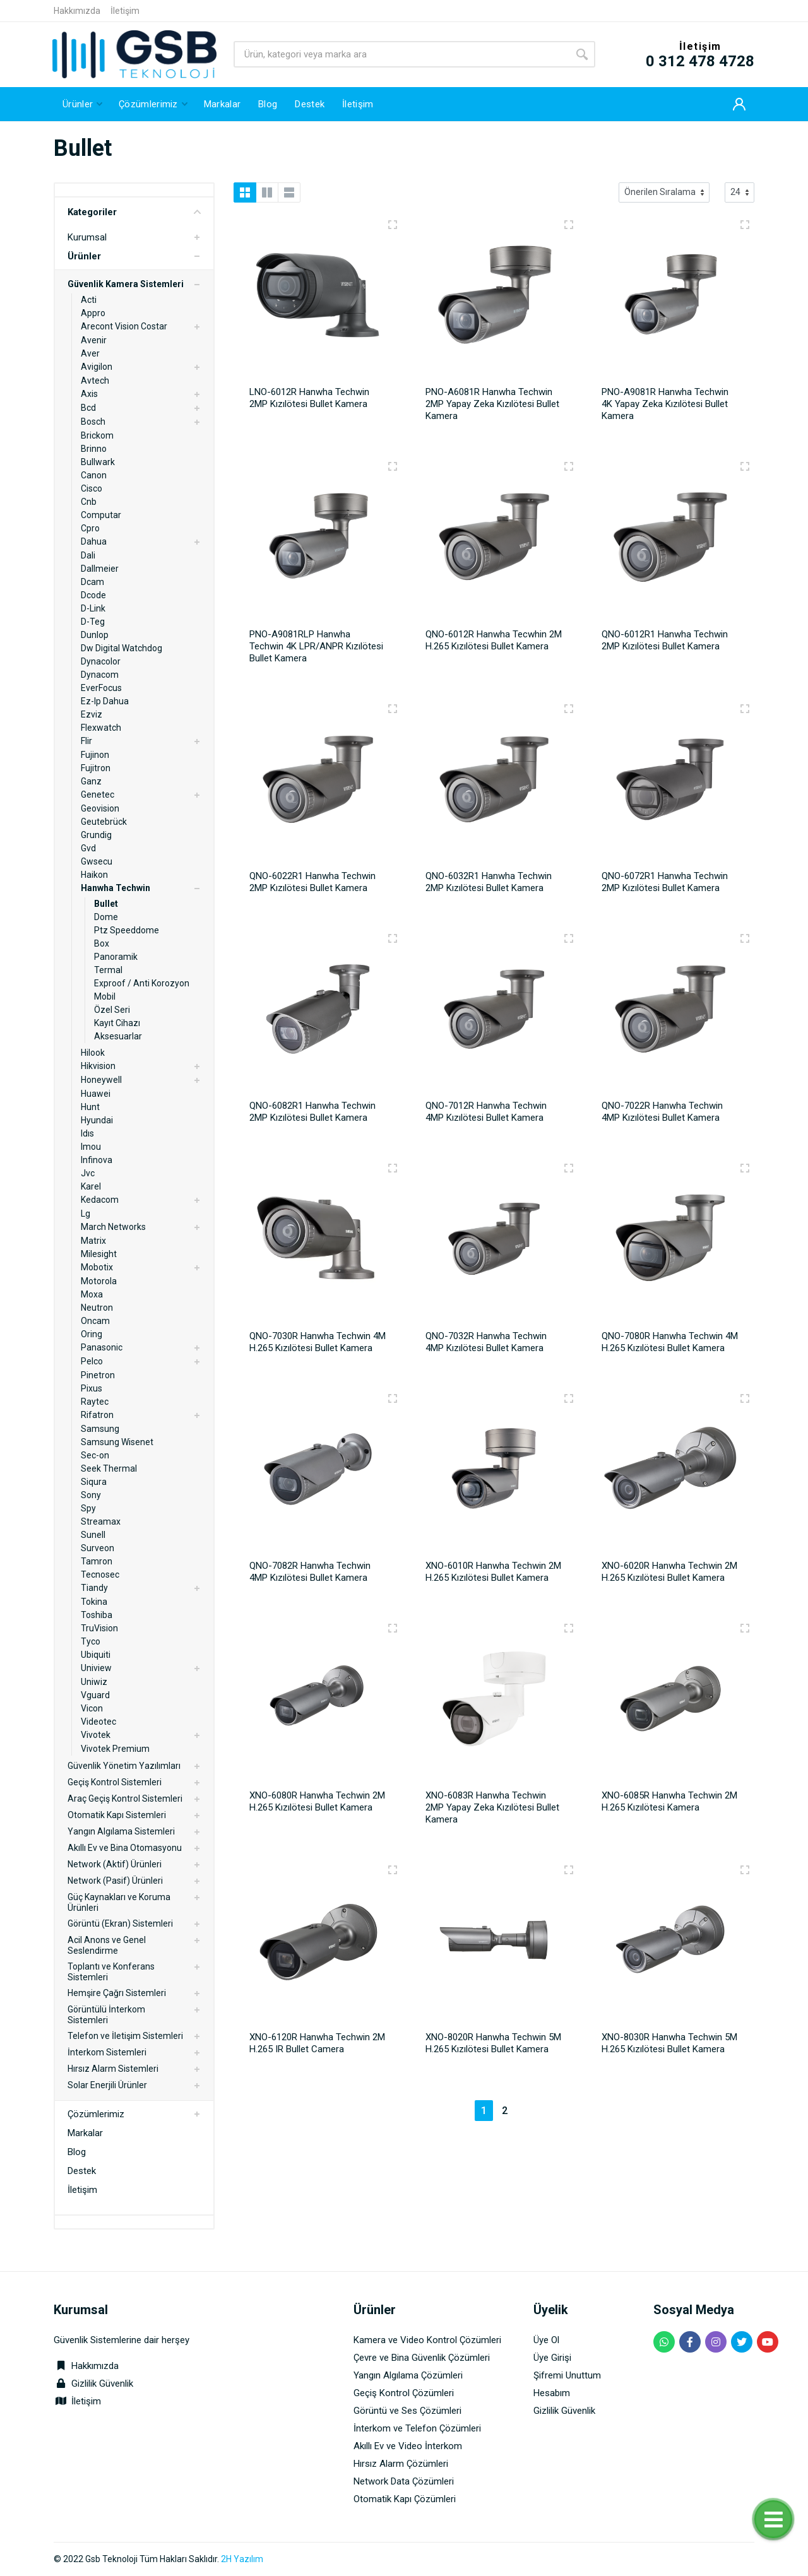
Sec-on (95, 1455)
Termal (108, 970)
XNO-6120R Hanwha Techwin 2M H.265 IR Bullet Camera (317, 2043)
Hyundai (97, 1120)
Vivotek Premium (115, 1749)
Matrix (93, 1241)
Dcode (93, 595)
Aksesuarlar (118, 1036)
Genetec (97, 794)
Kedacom (100, 1200)
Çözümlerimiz (96, 2114)
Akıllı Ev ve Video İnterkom (408, 2446)
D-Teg (93, 622)
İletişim (125, 10)
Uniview (96, 1668)
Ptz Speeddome (126, 930)
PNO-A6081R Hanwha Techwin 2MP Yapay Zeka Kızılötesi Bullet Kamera (492, 404)
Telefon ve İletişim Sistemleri (125, 2036)
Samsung (100, 1429)
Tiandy (94, 1588)
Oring (91, 1334)
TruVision (99, 1628)
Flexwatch (101, 728)
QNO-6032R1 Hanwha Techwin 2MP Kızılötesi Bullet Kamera (488, 882)
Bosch (93, 422)
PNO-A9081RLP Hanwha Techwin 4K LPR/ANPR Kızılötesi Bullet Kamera (316, 646)
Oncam (95, 1321)
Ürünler (84, 256)
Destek (82, 2171)
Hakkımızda (77, 10)
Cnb (89, 502)
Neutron (97, 1308)
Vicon (92, 1708)
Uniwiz (94, 1682)
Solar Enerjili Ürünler (107, 2085)
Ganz (91, 781)
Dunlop (95, 635)
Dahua (94, 541)
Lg (85, 1213)
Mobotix (97, 1267)
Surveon (97, 1548)
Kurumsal (87, 237)
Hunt (90, 1107)
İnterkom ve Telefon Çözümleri (417, 2428)
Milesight (99, 1254)
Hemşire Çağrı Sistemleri (117, 1993)
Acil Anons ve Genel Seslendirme (107, 1945)
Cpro (90, 528)
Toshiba (96, 1615)
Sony (91, 1495)
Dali (88, 555)
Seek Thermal (109, 1468)
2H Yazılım (242, 2559)
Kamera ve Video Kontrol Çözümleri (427, 2340)
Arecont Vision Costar (124, 326)
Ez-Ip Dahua (105, 701)
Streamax (101, 1521)
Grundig (96, 835)
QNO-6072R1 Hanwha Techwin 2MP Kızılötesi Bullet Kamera (665, 882)
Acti (89, 300)
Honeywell (101, 1080)
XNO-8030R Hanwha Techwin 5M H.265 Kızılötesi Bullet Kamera (669, 2043)
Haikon (94, 875)
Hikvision (98, 1066)
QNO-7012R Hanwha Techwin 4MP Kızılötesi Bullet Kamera (486, 1111)
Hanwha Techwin (115, 888)
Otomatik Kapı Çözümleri (405, 2499)
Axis (89, 394)
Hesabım (551, 2393)
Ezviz (91, 714)
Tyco (90, 1641)
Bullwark (98, 462)
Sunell (93, 1535)
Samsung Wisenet (117, 1442)
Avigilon (96, 367)
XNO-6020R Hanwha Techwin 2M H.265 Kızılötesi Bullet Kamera (669, 1571)
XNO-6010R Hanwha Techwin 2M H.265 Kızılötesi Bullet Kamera (493, 1571)
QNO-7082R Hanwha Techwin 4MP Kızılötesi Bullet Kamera (310, 1571)
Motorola (99, 1281)
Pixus (91, 1388)
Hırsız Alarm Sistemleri (113, 2069)
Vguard (95, 1695)
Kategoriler (134, 212)
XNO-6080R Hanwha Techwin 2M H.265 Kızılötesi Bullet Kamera (317, 1801)
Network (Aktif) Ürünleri (115, 1864)
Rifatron (97, 1415)
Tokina (94, 1602)
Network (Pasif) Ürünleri (115, 1881)
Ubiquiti (95, 1655)
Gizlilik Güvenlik (102, 2383)
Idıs (87, 1133)
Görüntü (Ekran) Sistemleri (120, 1923)
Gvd (88, 848)
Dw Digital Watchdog (121, 648)
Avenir (94, 340)
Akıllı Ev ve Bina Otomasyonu (125, 1848)
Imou (91, 1147)
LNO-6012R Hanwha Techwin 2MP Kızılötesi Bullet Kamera (309, 398)
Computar (101, 515)
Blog (77, 2152)
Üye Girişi (552, 2357)
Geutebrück (104, 822)
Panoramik (116, 957)
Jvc (88, 1173)
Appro (93, 313)
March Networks (113, 1227)
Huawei (95, 1094)
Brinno (94, 449)
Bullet (106, 904)
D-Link (93, 608)
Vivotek (95, 1735)
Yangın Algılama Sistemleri (121, 1831)
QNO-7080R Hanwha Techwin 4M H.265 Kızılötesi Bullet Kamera (670, 1342)
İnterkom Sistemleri (107, 2052)
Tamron (96, 1561)
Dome (106, 917)
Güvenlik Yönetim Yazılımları (124, 1766)
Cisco (91, 488)
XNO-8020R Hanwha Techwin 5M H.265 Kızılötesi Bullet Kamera (493, 2043)
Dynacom (100, 675)
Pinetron (98, 1375)
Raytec (95, 1402)
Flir (86, 741)
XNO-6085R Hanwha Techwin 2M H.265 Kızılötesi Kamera (669, 1801)
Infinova (96, 1160)
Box (101, 943)
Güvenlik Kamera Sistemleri (126, 284)
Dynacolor (101, 661)
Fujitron (95, 768)
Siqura (94, 1482)
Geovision (100, 808)
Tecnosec (100, 1574)
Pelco (92, 1361)
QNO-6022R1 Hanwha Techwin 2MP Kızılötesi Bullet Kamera (312, 882)
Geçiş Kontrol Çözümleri (404, 2393)
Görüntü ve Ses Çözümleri (407, 2410)
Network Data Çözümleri (404, 2481)
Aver (90, 353)
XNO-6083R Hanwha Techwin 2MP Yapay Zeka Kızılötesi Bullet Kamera (492, 1807)
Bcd (88, 408)
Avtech (95, 380)
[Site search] (401, 54)
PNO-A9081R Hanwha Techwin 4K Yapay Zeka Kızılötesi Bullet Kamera (665, 404)
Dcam (92, 582)
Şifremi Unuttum (567, 2375)
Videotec (98, 1721)
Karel (91, 1186)
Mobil (105, 996)
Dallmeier (100, 569)
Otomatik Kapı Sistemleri (117, 1815)
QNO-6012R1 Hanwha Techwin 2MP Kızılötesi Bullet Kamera (665, 640)
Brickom (97, 435)
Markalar (85, 2133)
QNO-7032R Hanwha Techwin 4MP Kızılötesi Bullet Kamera (486, 1342)
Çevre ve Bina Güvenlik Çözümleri (422, 2357)
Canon (94, 475)
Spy (88, 1508)
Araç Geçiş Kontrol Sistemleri (125, 1798)
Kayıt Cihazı (117, 1023)
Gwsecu (96, 861)
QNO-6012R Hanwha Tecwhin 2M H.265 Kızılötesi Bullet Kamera (493, 640)
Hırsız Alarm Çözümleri (401, 2463)
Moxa (92, 1294)
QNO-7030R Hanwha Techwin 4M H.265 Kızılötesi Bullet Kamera (317, 1342)
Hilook (93, 1053)
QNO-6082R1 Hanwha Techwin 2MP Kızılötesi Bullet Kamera (312, 1111)
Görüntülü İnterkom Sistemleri (106, 2014)
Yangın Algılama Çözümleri (408, 2375)
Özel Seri (112, 1010)
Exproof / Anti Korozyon (141, 983)
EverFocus (101, 688)
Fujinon (95, 755)
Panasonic (101, 1347)
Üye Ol (546, 2340)
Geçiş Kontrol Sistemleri (115, 1782)
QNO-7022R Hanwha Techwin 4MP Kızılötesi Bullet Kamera (662, 1111)
